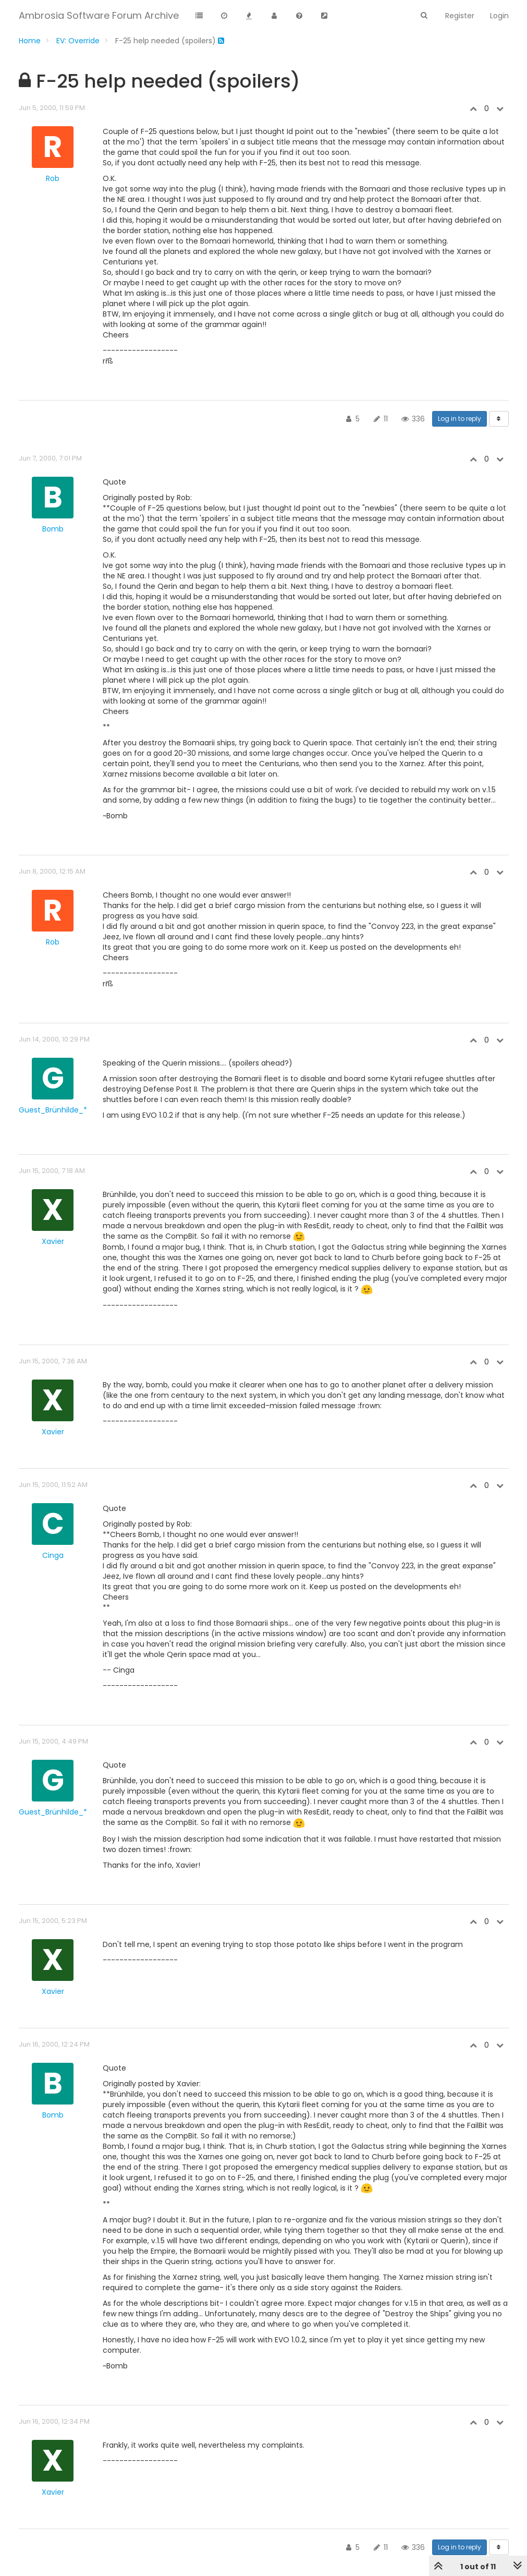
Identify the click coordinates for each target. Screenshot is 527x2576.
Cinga (53, 1555)
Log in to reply (459, 418)
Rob (52, 178)
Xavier (53, 1241)
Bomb (53, 529)
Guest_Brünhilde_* (53, 1110)
